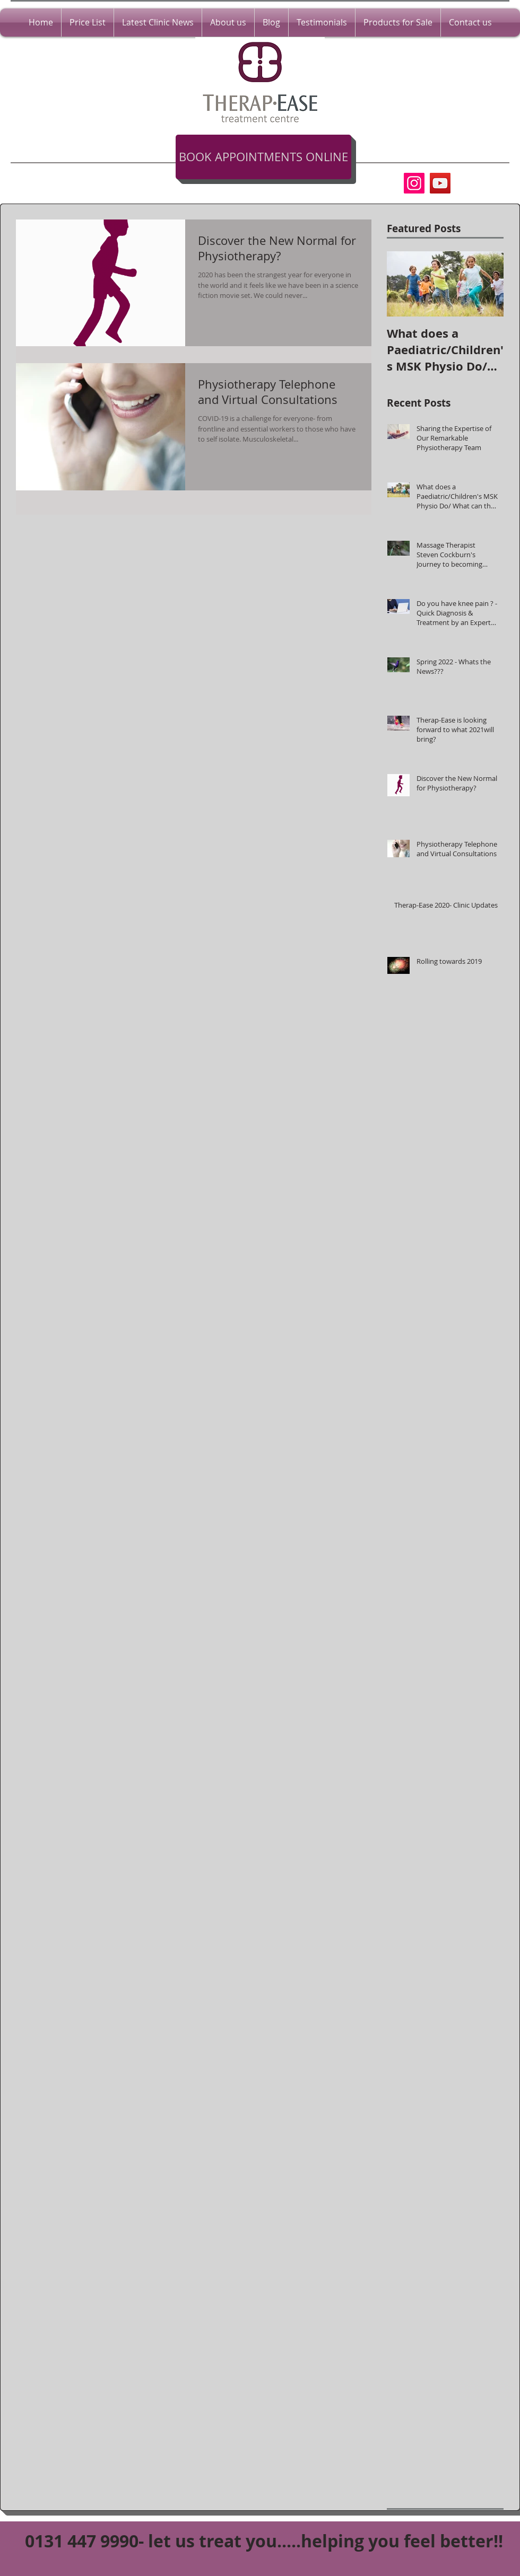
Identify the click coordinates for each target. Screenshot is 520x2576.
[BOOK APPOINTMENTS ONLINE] (263, 157)
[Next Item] (486, 284)
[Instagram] (414, 183)
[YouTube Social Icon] (440, 183)
